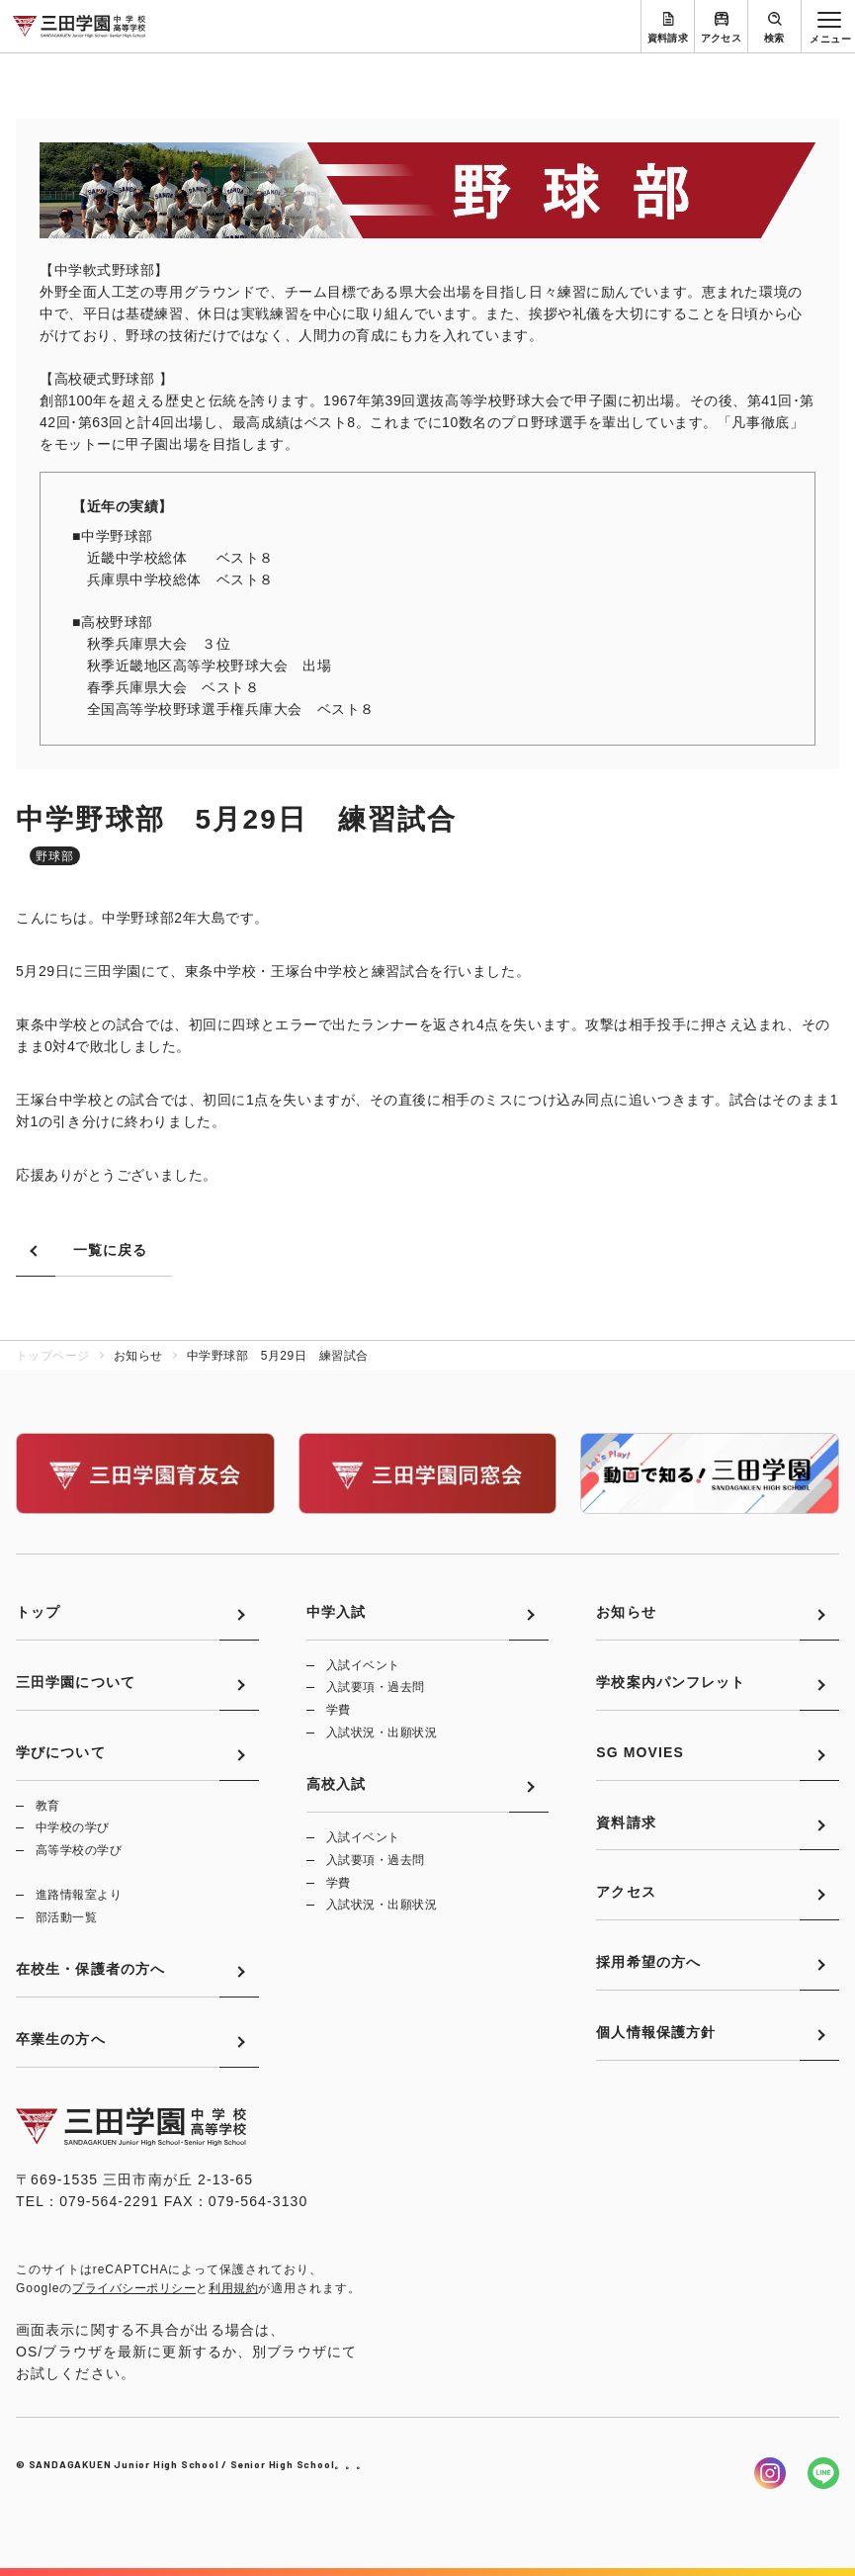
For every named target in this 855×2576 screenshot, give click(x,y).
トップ (38, 1612)
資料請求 (668, 38)
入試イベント (363, 1665)
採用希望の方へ (648, 1962)
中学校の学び (73, 1827)
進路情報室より (79, 1895)
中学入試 (336, 1612)
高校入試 (336, 1784)
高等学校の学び (79, 1850)
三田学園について (75, 1682)
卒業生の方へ (61, 2039)
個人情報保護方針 (656, 2032)
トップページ (53, 1356)
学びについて (61, 1752)
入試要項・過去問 (375, 1687)
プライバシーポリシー (134, 2288)
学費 (338, 1710)
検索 (774, 38)
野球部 (55, 856)
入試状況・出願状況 (381, 1732)
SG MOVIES (640, 1752)
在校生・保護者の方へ (90, 1969)
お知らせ (625, 1612)
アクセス (721, 38)
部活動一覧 (66, 1917)
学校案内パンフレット (670, 1682)
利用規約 (233, 2288)
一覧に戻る (110, 1250)
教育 (48, 1806)
